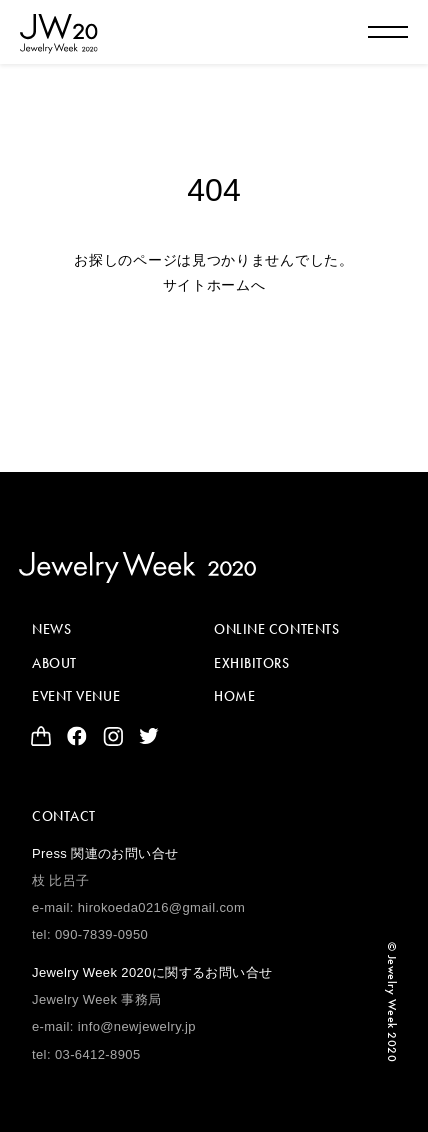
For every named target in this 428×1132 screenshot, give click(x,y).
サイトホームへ (214, 285)
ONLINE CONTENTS (276, 629)
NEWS (51, 629)
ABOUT (54, 663)
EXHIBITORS (252, 663)
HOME (234, 696)
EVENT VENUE (76, 696)
